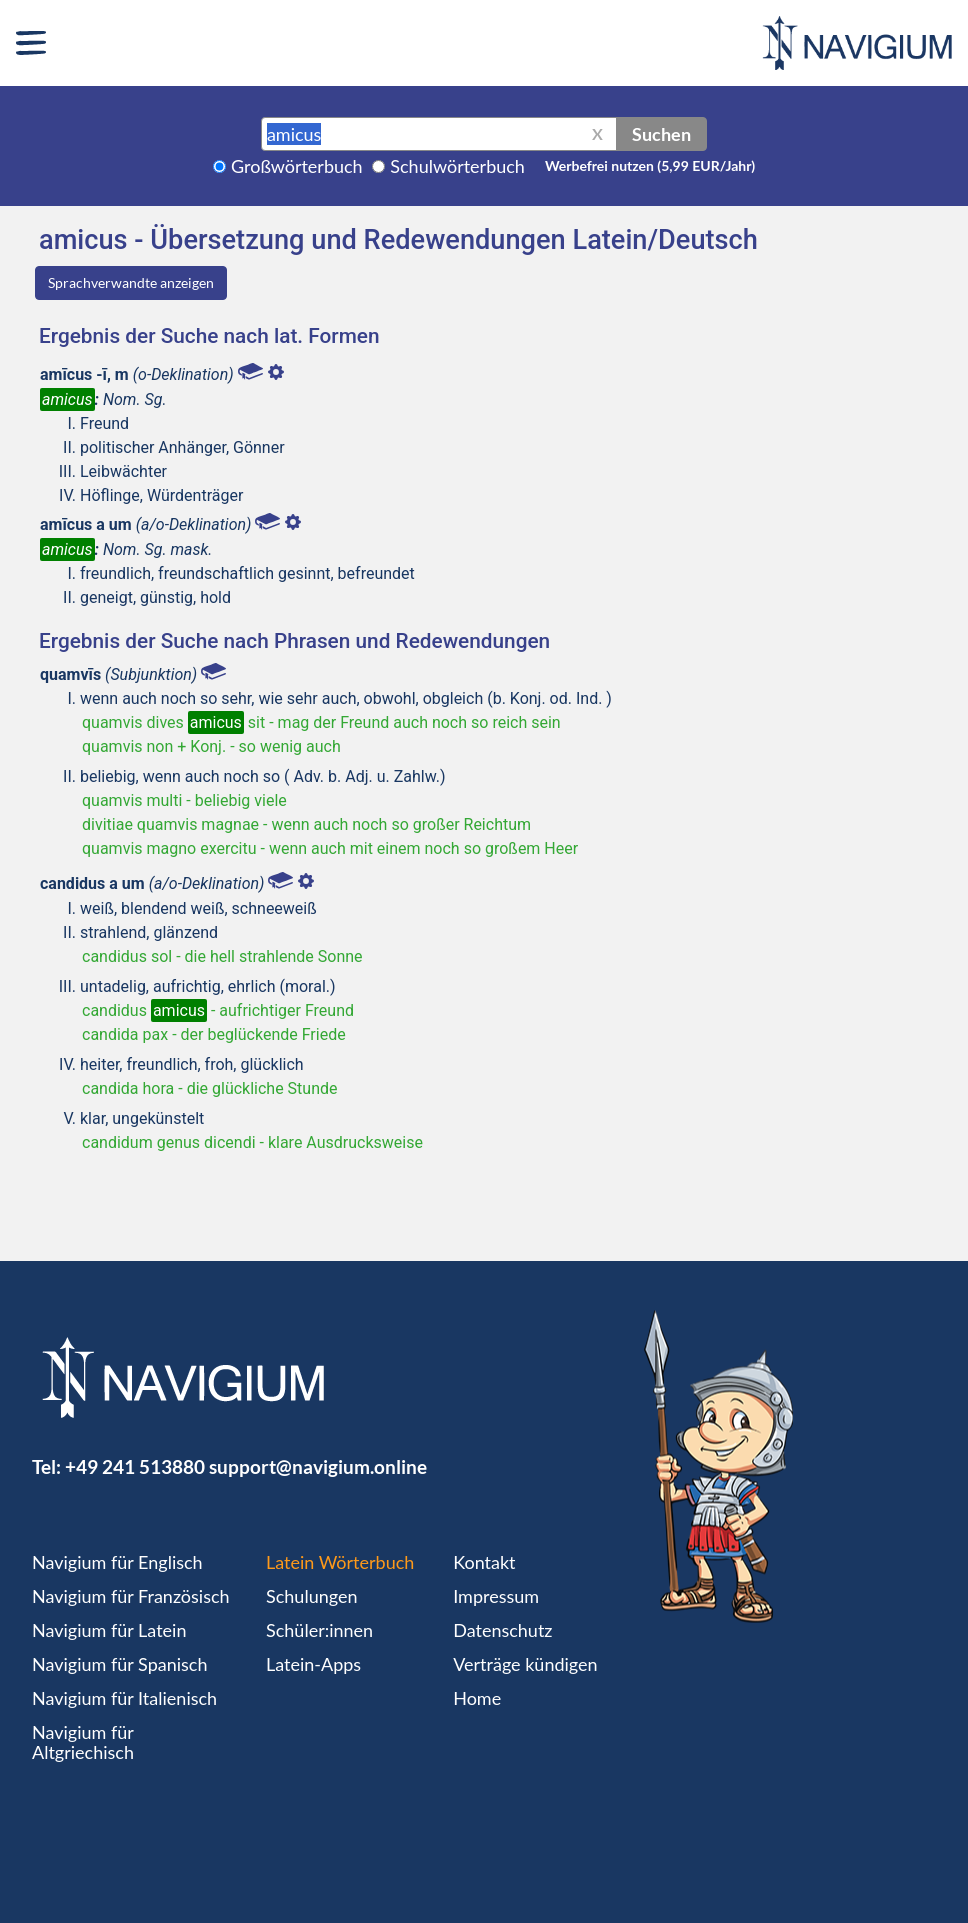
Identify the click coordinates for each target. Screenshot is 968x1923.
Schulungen (311, 1596)
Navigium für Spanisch (120, 1664)
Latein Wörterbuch (340, 1562)
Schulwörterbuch (457, 166)
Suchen (661, 134)
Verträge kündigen (525, 1664)
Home (477, 1698)
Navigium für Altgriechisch (83, 1742)
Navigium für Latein (109, 1630)
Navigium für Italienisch (124, 1698)
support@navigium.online (318, 1466)
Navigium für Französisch (131, 1596)
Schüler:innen (319, 1630)
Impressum (496, 1596)
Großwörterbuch (297, 166)
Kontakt (484, 1562)
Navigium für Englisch (117, 1562)
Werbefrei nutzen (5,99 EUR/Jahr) (650, 165)
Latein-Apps (313, 1664)
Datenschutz (502, 1630)
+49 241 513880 (135, 1466)
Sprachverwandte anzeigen (131, 282)
